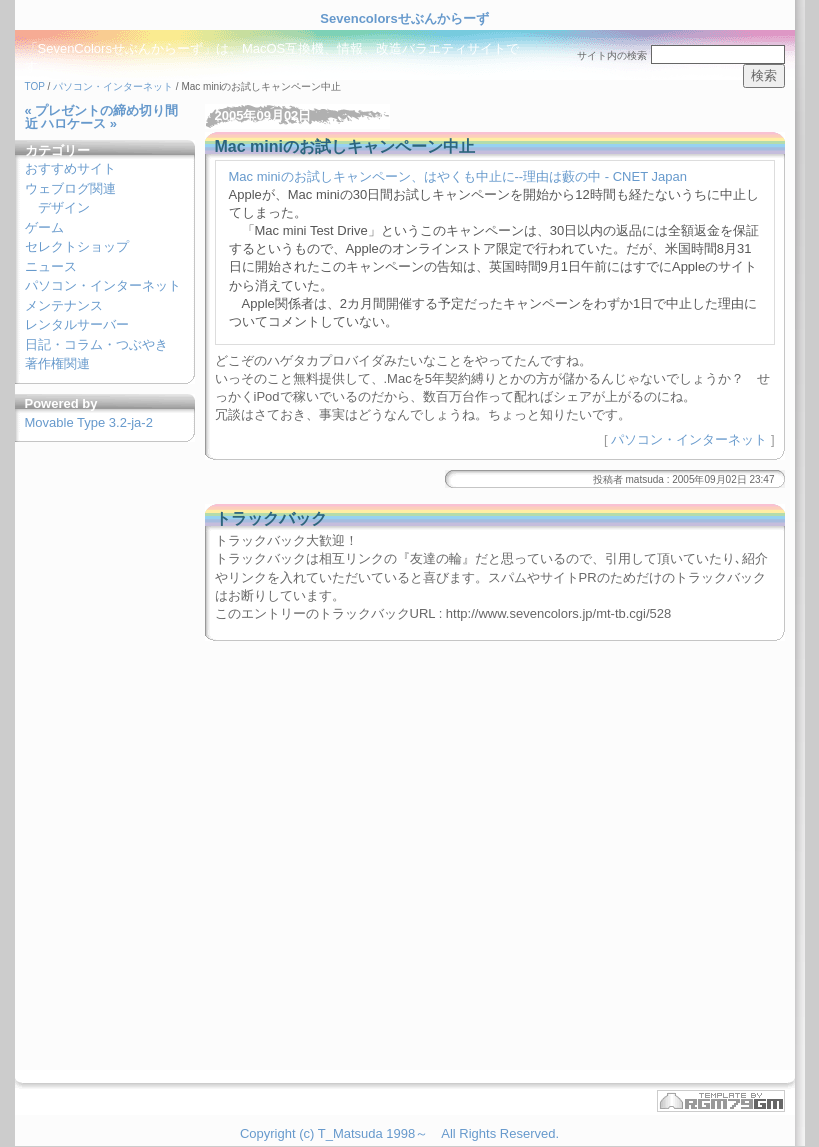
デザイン (64, 207)
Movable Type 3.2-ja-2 (89, 422)
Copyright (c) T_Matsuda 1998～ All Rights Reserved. (399, 1133)
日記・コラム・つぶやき (96, 344)
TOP (35, 86)
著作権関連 (57, 363)
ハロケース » (79, 123)
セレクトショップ (77, 246)
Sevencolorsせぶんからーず (404, 18)
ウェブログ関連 (70, 188)
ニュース (51, 266)
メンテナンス (64, 305)
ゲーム (44, 227)
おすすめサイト (70, 168)
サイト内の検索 (612, 55)
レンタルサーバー (77, 324)
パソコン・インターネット (113, 86)
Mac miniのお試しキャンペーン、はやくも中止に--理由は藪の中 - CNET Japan (458, 176)
